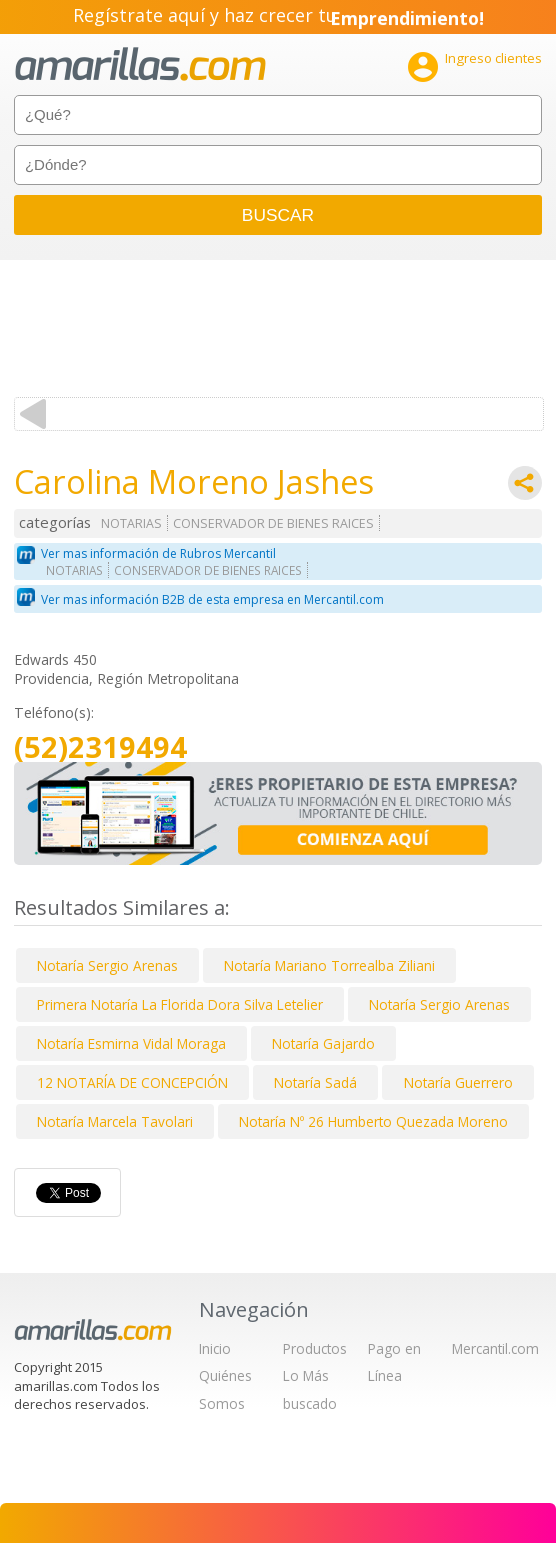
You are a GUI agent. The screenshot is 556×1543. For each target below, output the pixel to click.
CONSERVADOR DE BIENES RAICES (273, 523)
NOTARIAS (131, 523)
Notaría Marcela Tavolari (115, 1121)
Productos (315, 1348)
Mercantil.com (495, 1348)
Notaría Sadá (315, 1082)
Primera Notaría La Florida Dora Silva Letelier (180, 1004)
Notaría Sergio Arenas (107, 965)
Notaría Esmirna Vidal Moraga (131, 1043)
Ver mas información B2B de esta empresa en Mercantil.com (212, 599)
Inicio (215, 1348)
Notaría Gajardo (323, 1043)
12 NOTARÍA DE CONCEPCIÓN (132, 1082)
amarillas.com (140, 64)
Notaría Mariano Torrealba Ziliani (329, 965)
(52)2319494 (100, 747)
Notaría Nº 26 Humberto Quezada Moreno (373, 1121)
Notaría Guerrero (458, 1082)
